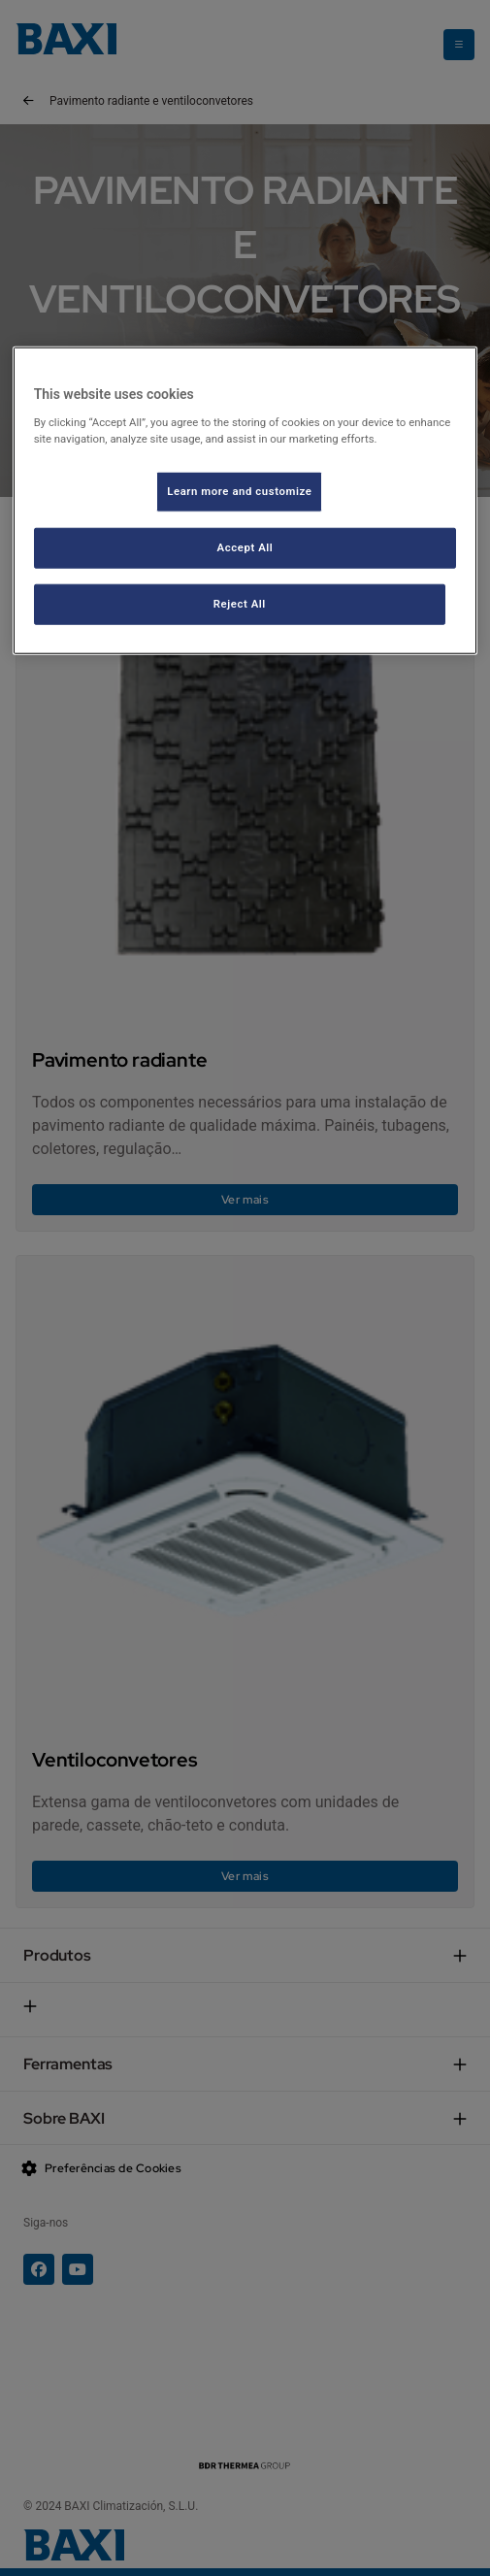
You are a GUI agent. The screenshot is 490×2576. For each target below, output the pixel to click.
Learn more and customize (239, 491)
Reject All (239, 603)
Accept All (245, 546)
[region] (245, 500)
